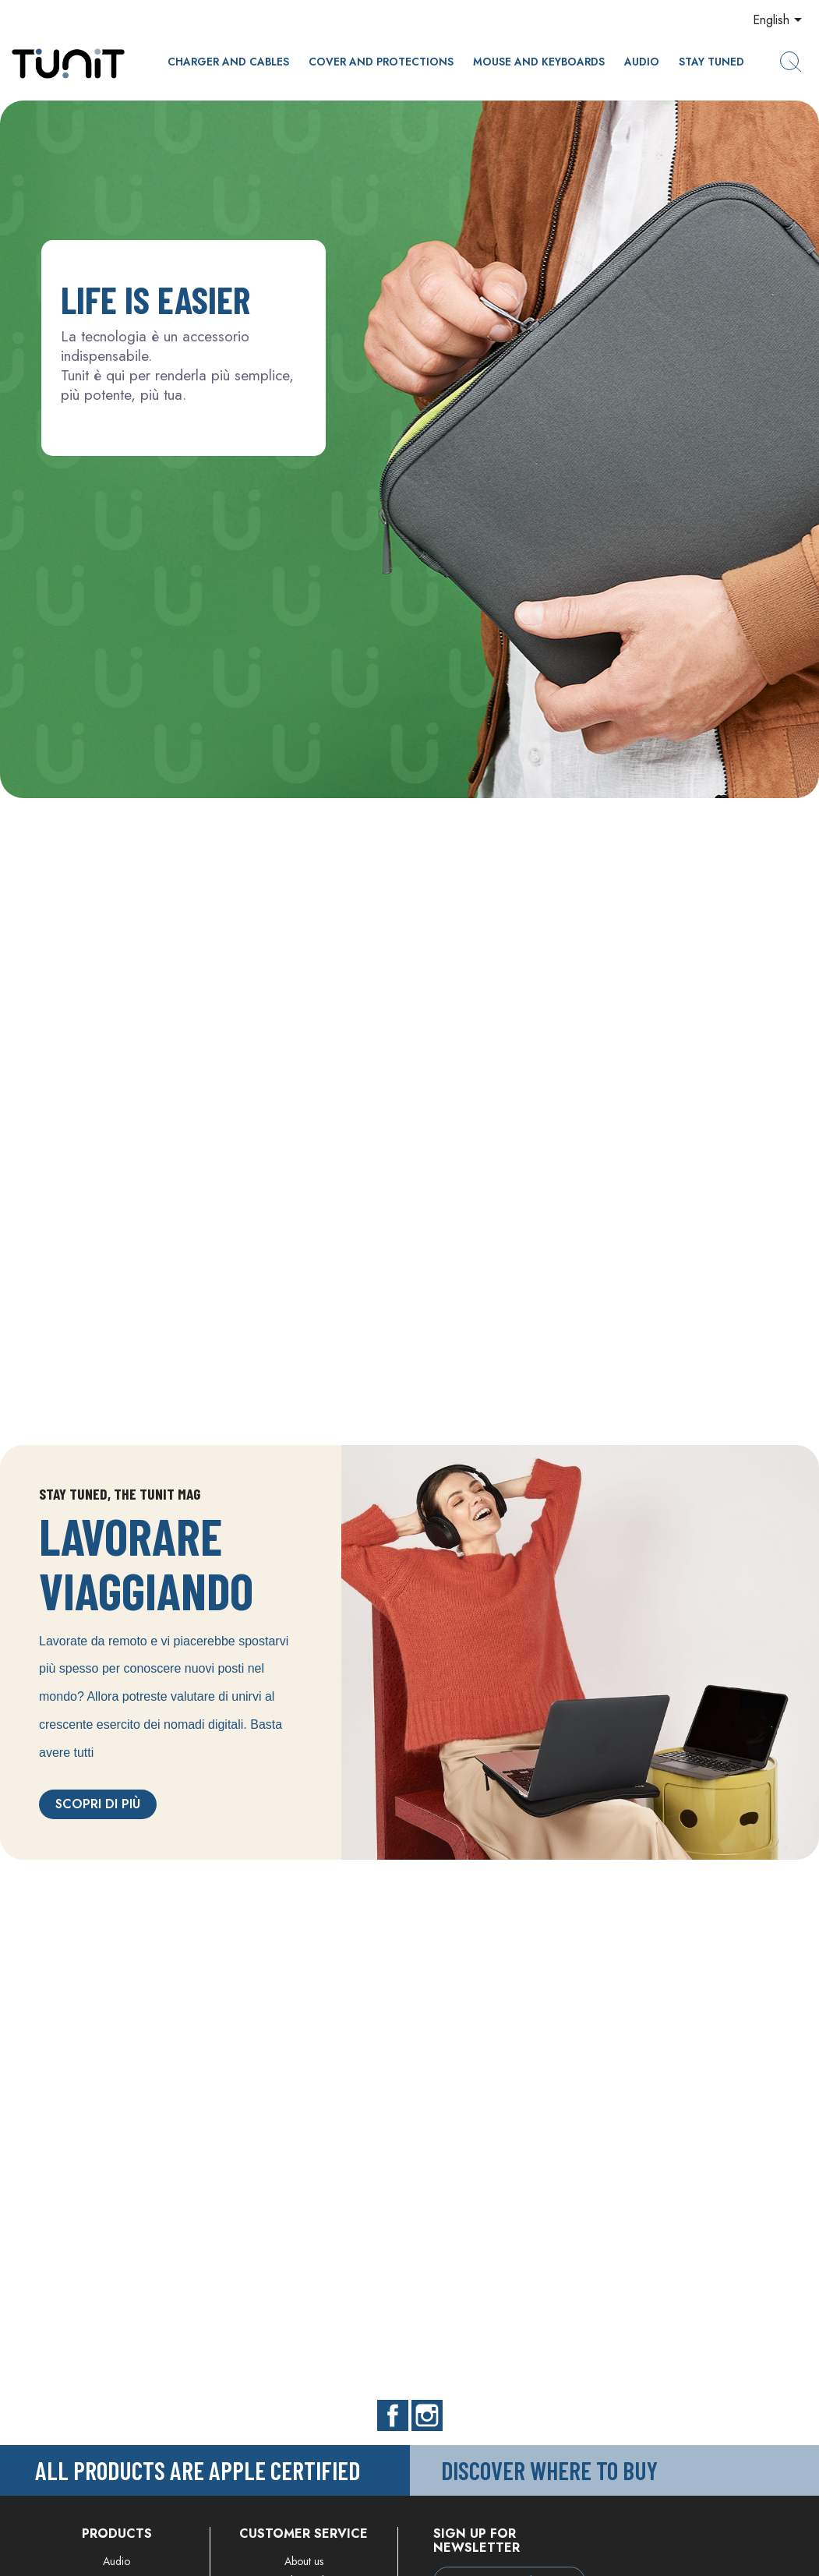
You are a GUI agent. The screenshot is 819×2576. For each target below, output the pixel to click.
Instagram (427, 2415)
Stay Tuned (711, 61)
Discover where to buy (549, 2470)
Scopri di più (97, 1804)
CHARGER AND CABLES (228, 61)
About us (303, 2561)
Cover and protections (381, 61)
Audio (641, 61)
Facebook (392, 2415)
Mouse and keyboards (539, 61)
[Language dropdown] (780, 21)
